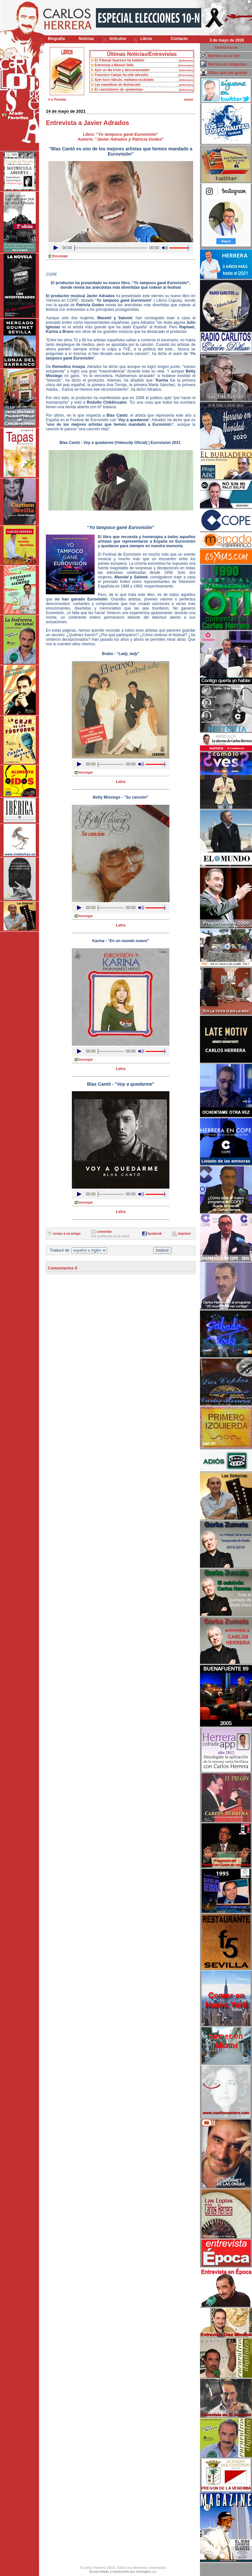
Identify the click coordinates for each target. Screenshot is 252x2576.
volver (188, 99)
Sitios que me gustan (227, 72)
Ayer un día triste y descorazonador (122, 70)
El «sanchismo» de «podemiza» (119, 89)
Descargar (60, 256)
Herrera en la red (223, 56)
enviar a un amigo (67, 1233)
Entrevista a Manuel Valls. (114, 65)
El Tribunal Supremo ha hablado (119, 60)
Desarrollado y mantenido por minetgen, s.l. (123, 2571)
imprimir (184, 1233)
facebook (154, 1233)
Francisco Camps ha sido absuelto (121, 75)
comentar (104, 1231)
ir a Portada (57, 99)
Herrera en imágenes (227, 64)
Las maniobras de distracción (117, 84)
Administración (226, 47)
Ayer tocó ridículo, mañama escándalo (124, 80)
